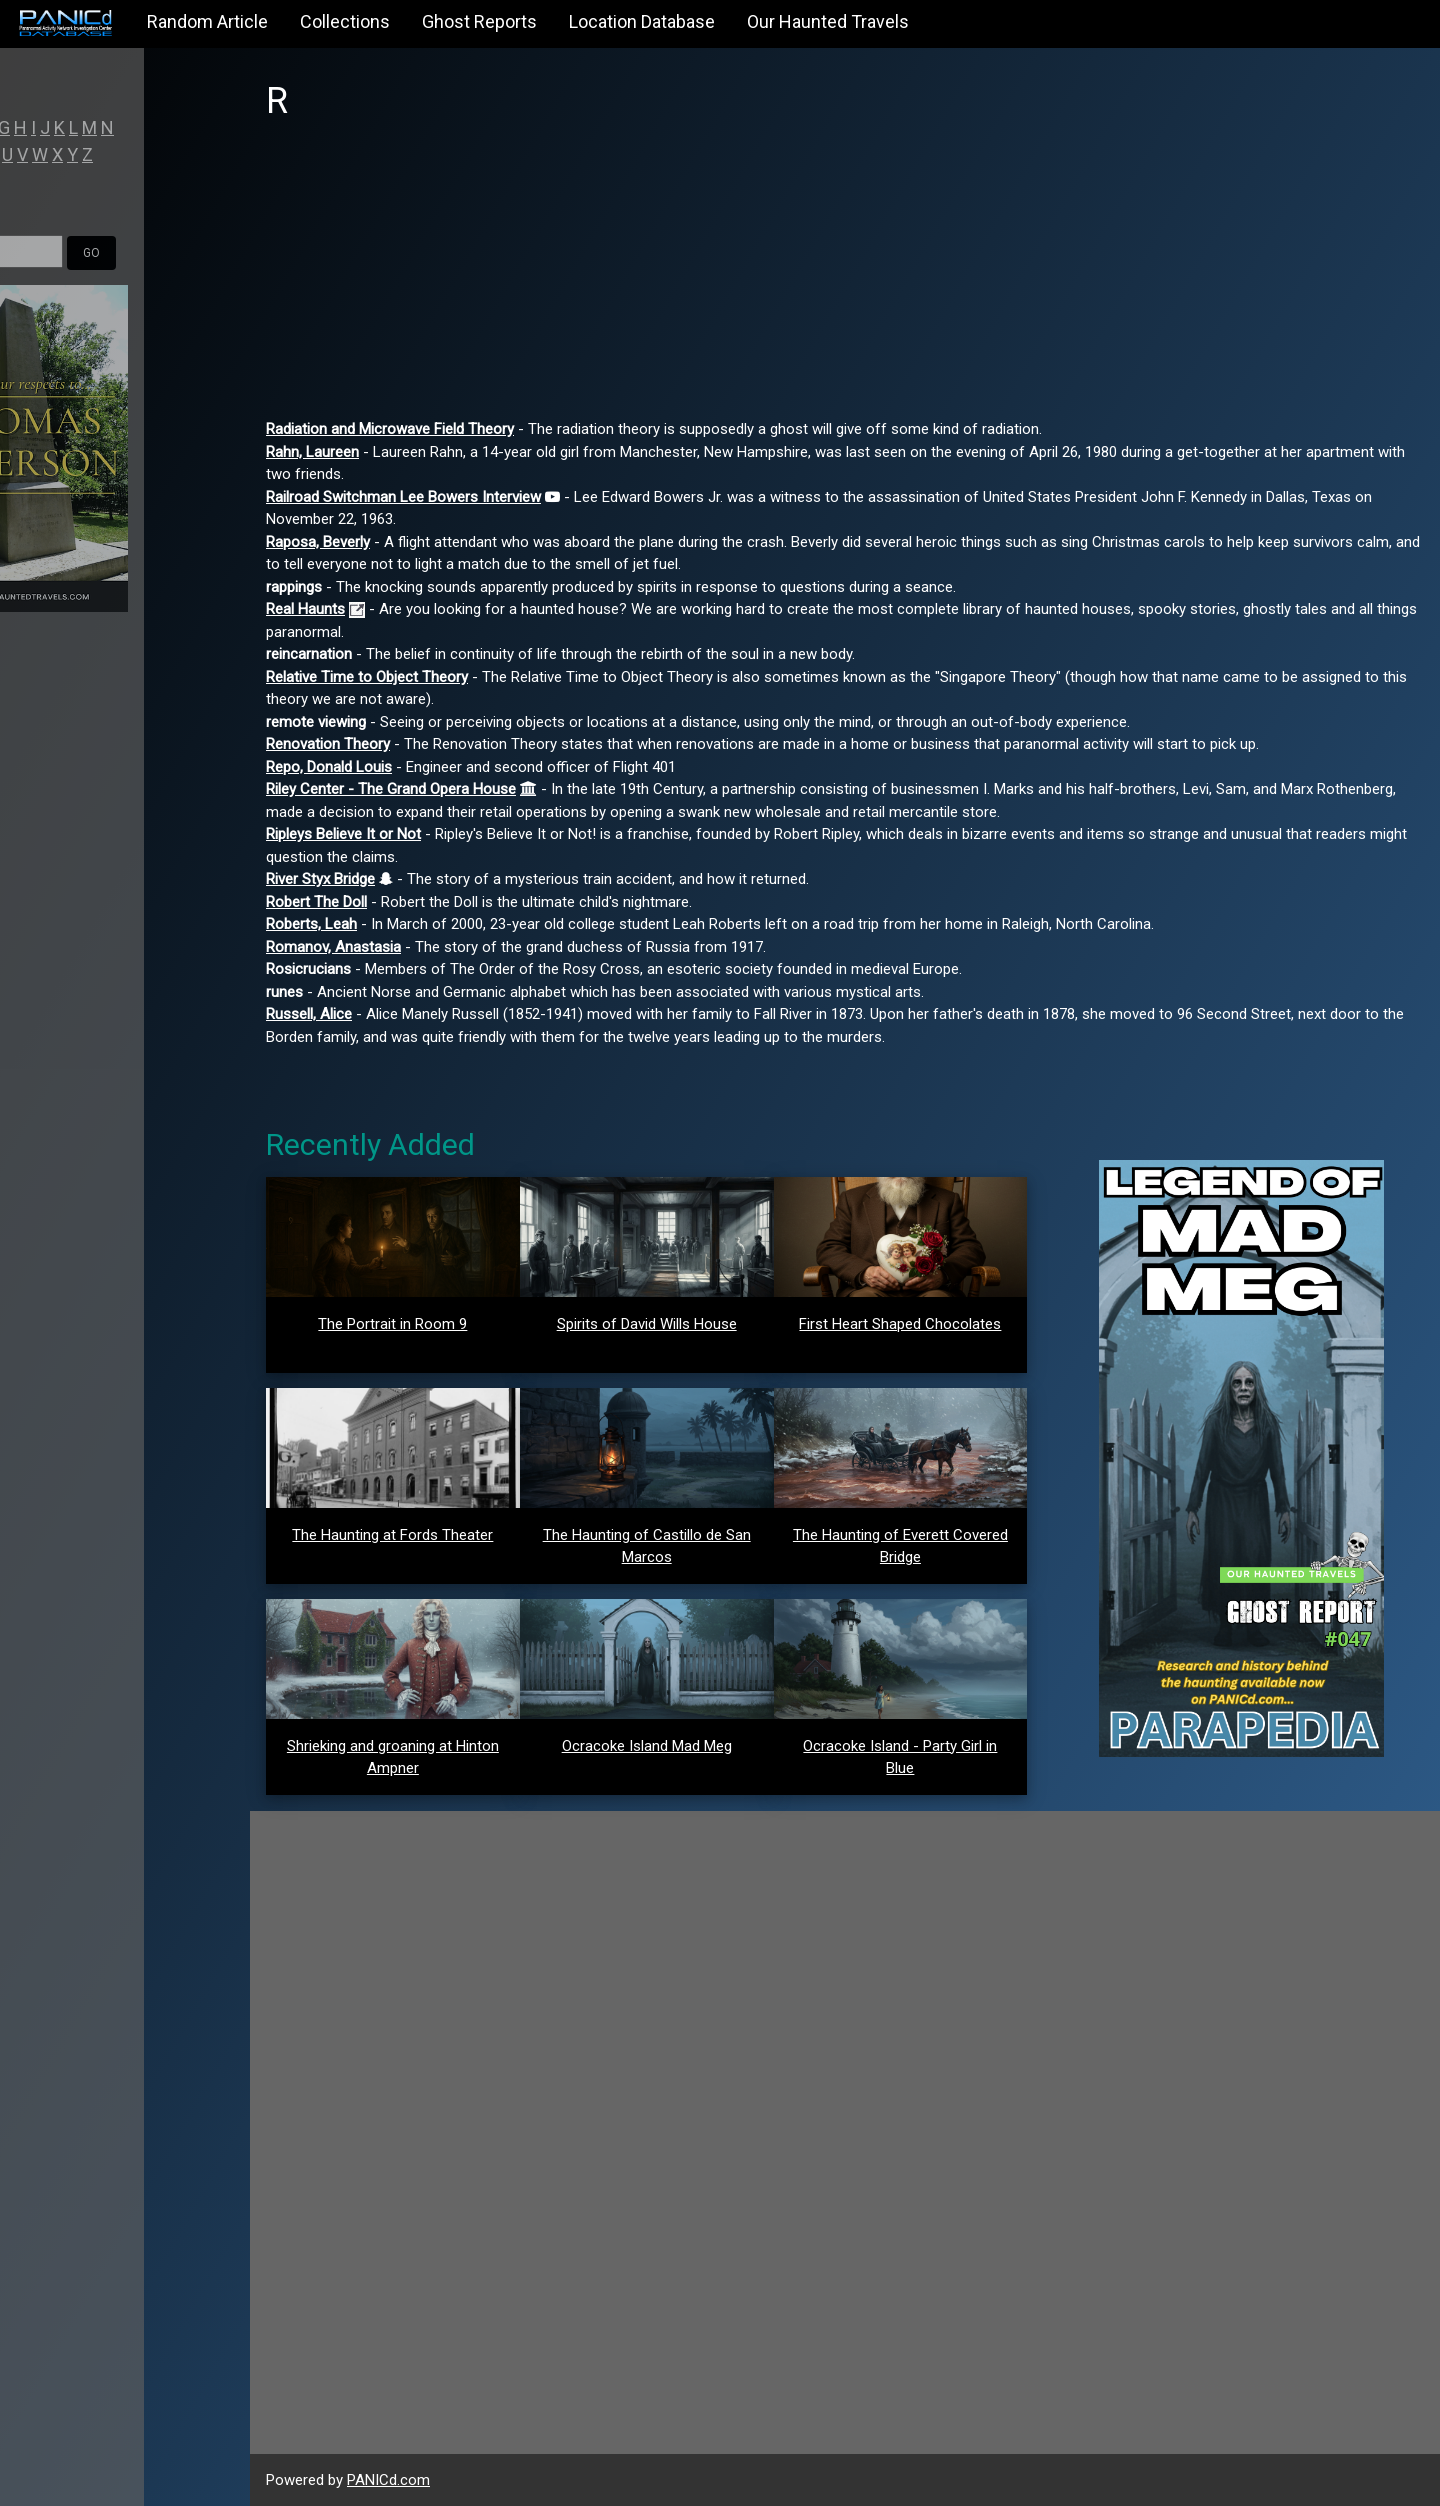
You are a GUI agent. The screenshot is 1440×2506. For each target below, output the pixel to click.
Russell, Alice (309, 1014)
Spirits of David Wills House (647, 1324)
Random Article (207, 21)
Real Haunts (305, 609)
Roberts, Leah (311, 924)
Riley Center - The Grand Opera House (391, 789)
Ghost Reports (479, 21)
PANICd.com (388, 2480)
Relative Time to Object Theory (367, 677)
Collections (345, 21)
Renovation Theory (328, 744)
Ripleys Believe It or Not (343, 834)
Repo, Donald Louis (329, 767)
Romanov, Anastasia (333, 947)
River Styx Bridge (320, 879)
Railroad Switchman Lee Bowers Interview (403, 497)
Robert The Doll (316, 902)
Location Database (642, 21)
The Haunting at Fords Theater (392, 1535)
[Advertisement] (845, 278)
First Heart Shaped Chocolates (900, 1324)
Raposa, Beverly (318, 542)
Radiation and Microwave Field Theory (390, 429)
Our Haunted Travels (828, 21)
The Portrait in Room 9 (392, 1324)
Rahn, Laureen (312, 452)
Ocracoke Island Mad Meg (647, 1746)
